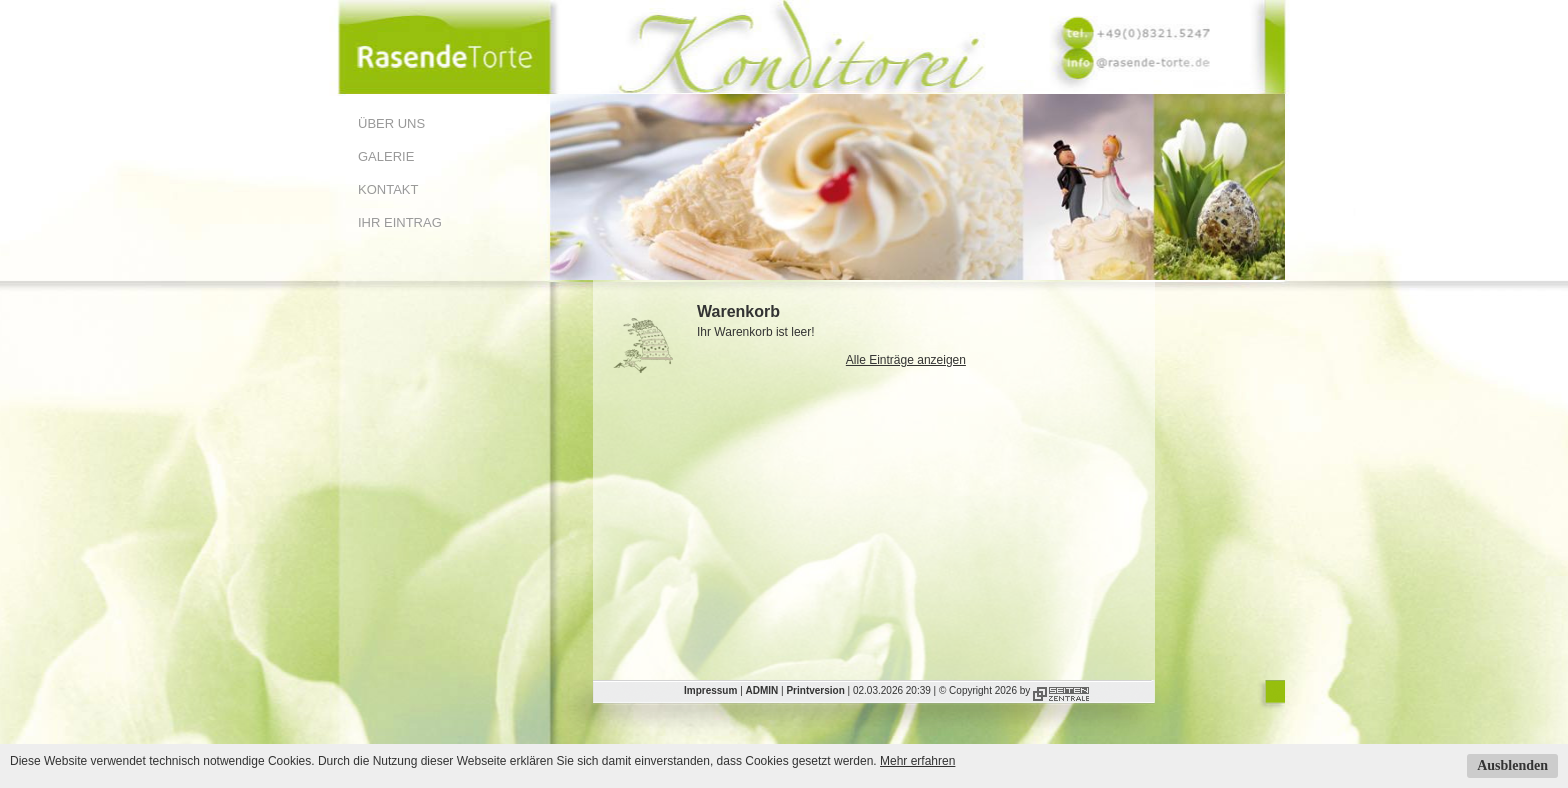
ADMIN (762, 690)
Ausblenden (1512, 765)
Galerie (386, 156)
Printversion (815, 690)
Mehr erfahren (917, 761)
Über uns (391, 123)
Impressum (710, 690)
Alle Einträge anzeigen (906, 360)
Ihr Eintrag (400, 222)
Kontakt (388, 189)
